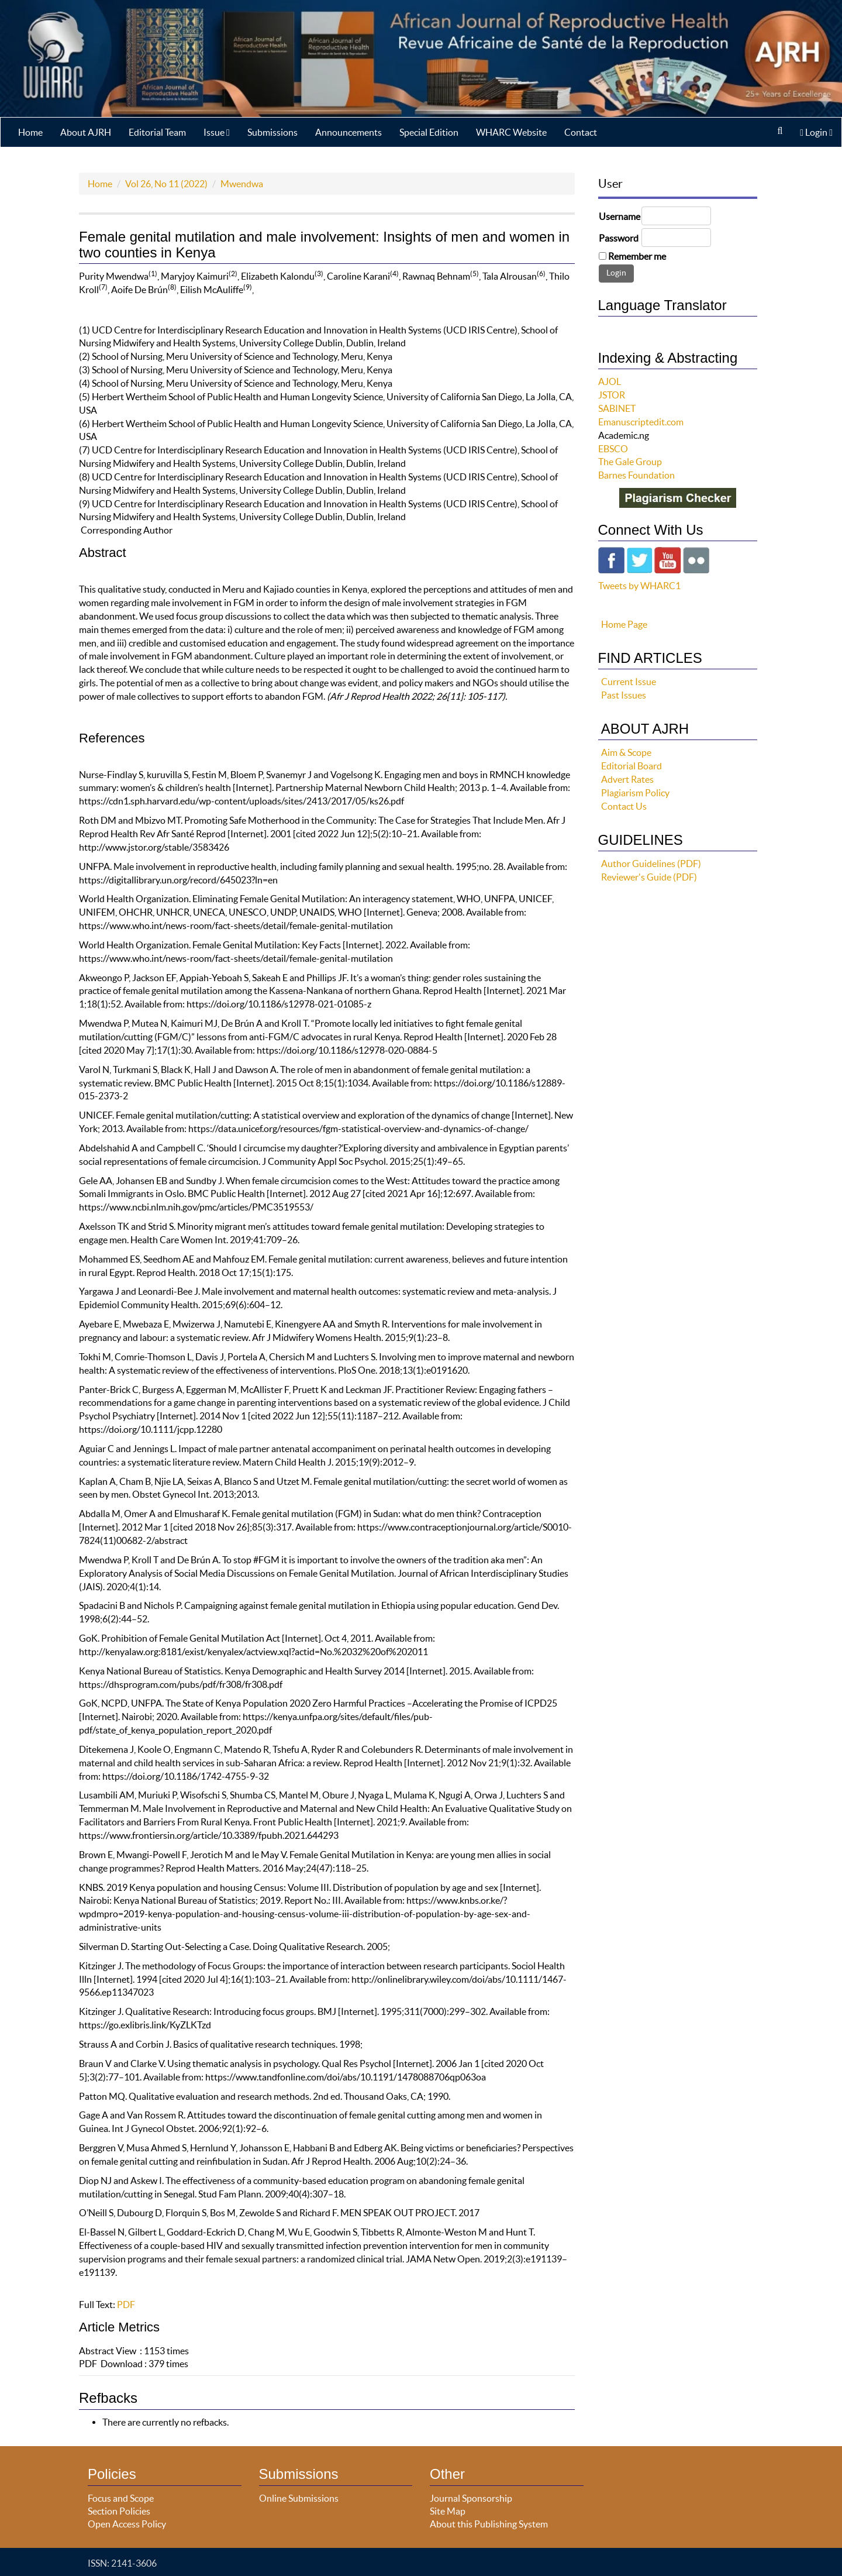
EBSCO (613, 448)
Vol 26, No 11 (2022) (166, 183)
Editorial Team (157, 132)
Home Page (624, 624)
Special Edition (428, 132)
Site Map (447, 2511)
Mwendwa (241, 183)
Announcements (348, 132)
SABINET (617, 408)
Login (816, 132)
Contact (580, 132)
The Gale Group (630, 461)
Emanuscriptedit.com (641, 422)
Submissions (272, 132)
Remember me (637, 256)
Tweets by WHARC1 (639, 585)
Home (30, 132)
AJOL (609, 381)
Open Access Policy (127, 2524)
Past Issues (623, 695)
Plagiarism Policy (635, 792)
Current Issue (628, 681)
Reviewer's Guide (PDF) (649, 877)
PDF (126, 2304)
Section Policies (119, 2511)
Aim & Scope (626, 752)
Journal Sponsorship (471, 2498)
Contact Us (624, 806)
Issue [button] (216, 132)
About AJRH (85, 132)
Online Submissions (299, 2498)
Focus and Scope (121, 2498)
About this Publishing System (489, 2524)
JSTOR (611, 395)
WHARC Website (511, 132)
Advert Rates (627, 779)
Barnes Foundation (636, 475)
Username (619, 216)
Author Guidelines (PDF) (651, 863)
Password (619, 238)
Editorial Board (631, 766)
